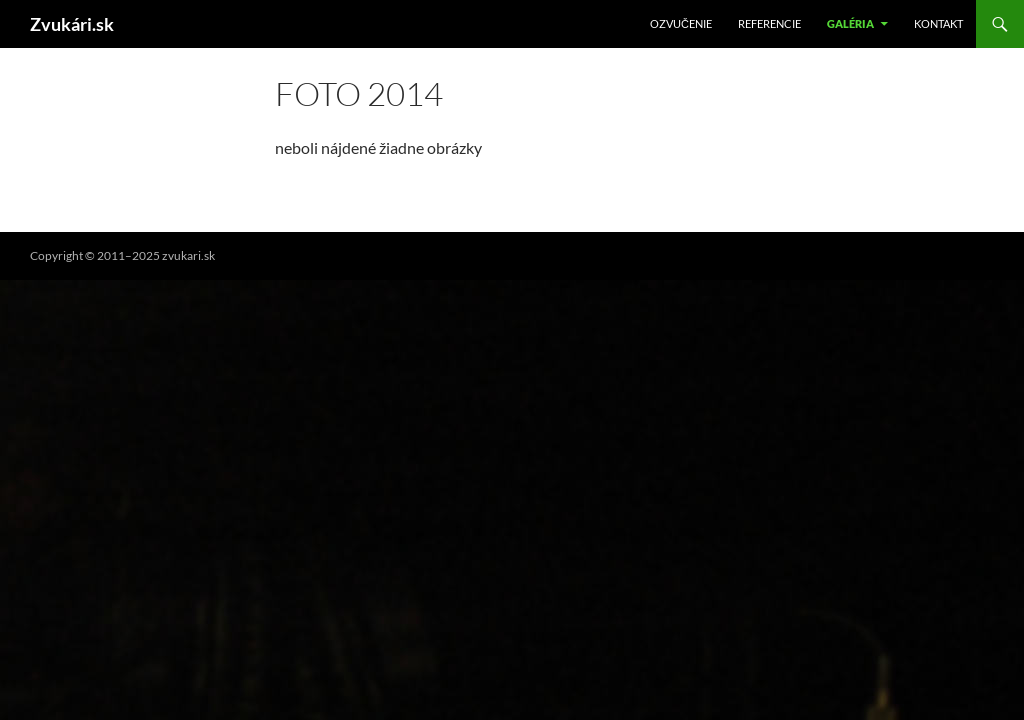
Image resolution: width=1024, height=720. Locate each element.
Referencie (769, 23)
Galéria (850, 23)
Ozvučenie (681, 23)
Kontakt (938, 23)
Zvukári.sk (72, 24)
